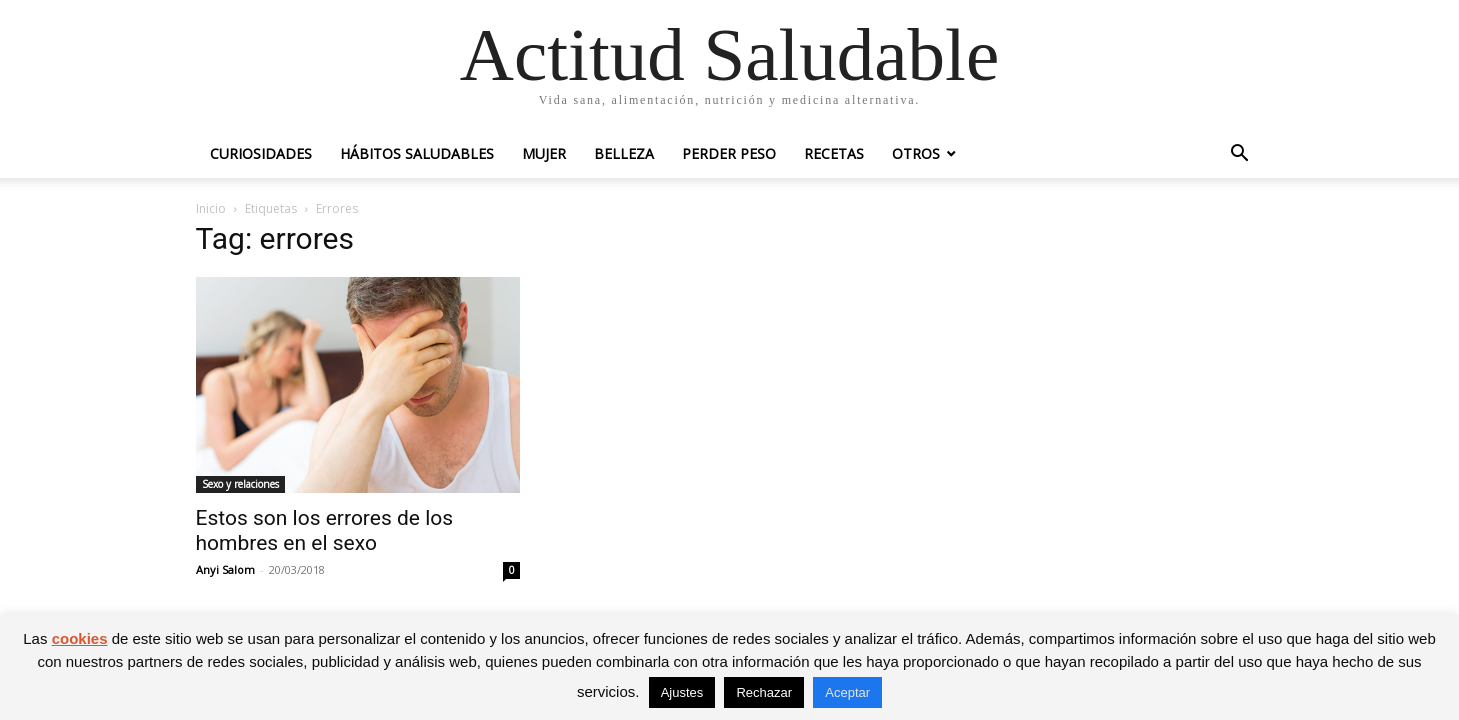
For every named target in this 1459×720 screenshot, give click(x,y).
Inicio (211, 208)
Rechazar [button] (764, 692)
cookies (80, 638)
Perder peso (729, 153)
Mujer (544, 153)
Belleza (624, 153)
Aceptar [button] (847, 692)
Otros (916, 153)
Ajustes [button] (682, 692)
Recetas (834, 153)
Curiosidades (261, 153)
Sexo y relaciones (240, 484)
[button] (1240, 155)
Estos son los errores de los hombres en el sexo (325, 530)
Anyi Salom (225, 569)
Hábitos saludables (417, 153)
